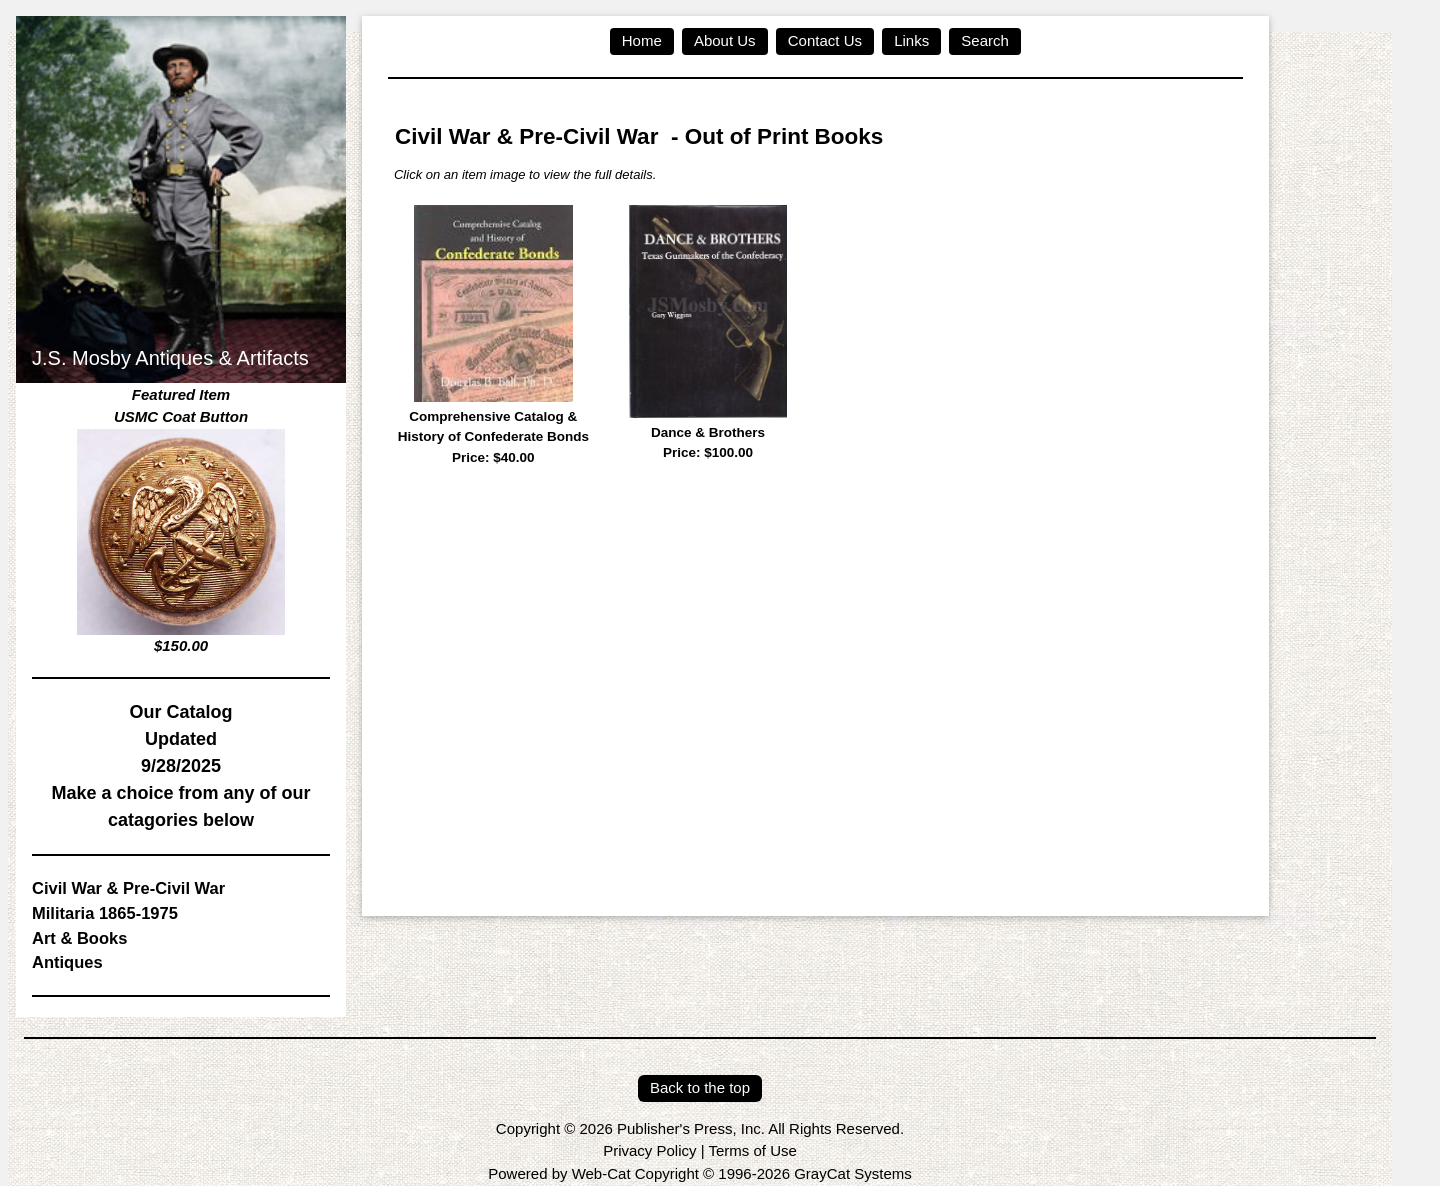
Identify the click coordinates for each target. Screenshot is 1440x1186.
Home (642, 40)
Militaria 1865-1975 (105, 913)
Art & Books (79, 938)
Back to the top (700, 1087)
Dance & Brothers (708, 444)
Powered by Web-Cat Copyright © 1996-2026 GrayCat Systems (699, 1173)
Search (985, 40)
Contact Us (825, 40)
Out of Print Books (784, 136)
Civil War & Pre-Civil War (128, 888)
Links (911, 40)
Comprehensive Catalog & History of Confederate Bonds (493, 438)
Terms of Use (752, 1150)
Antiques (67, 962)
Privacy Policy (649, 1150)
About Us (725, 40)
